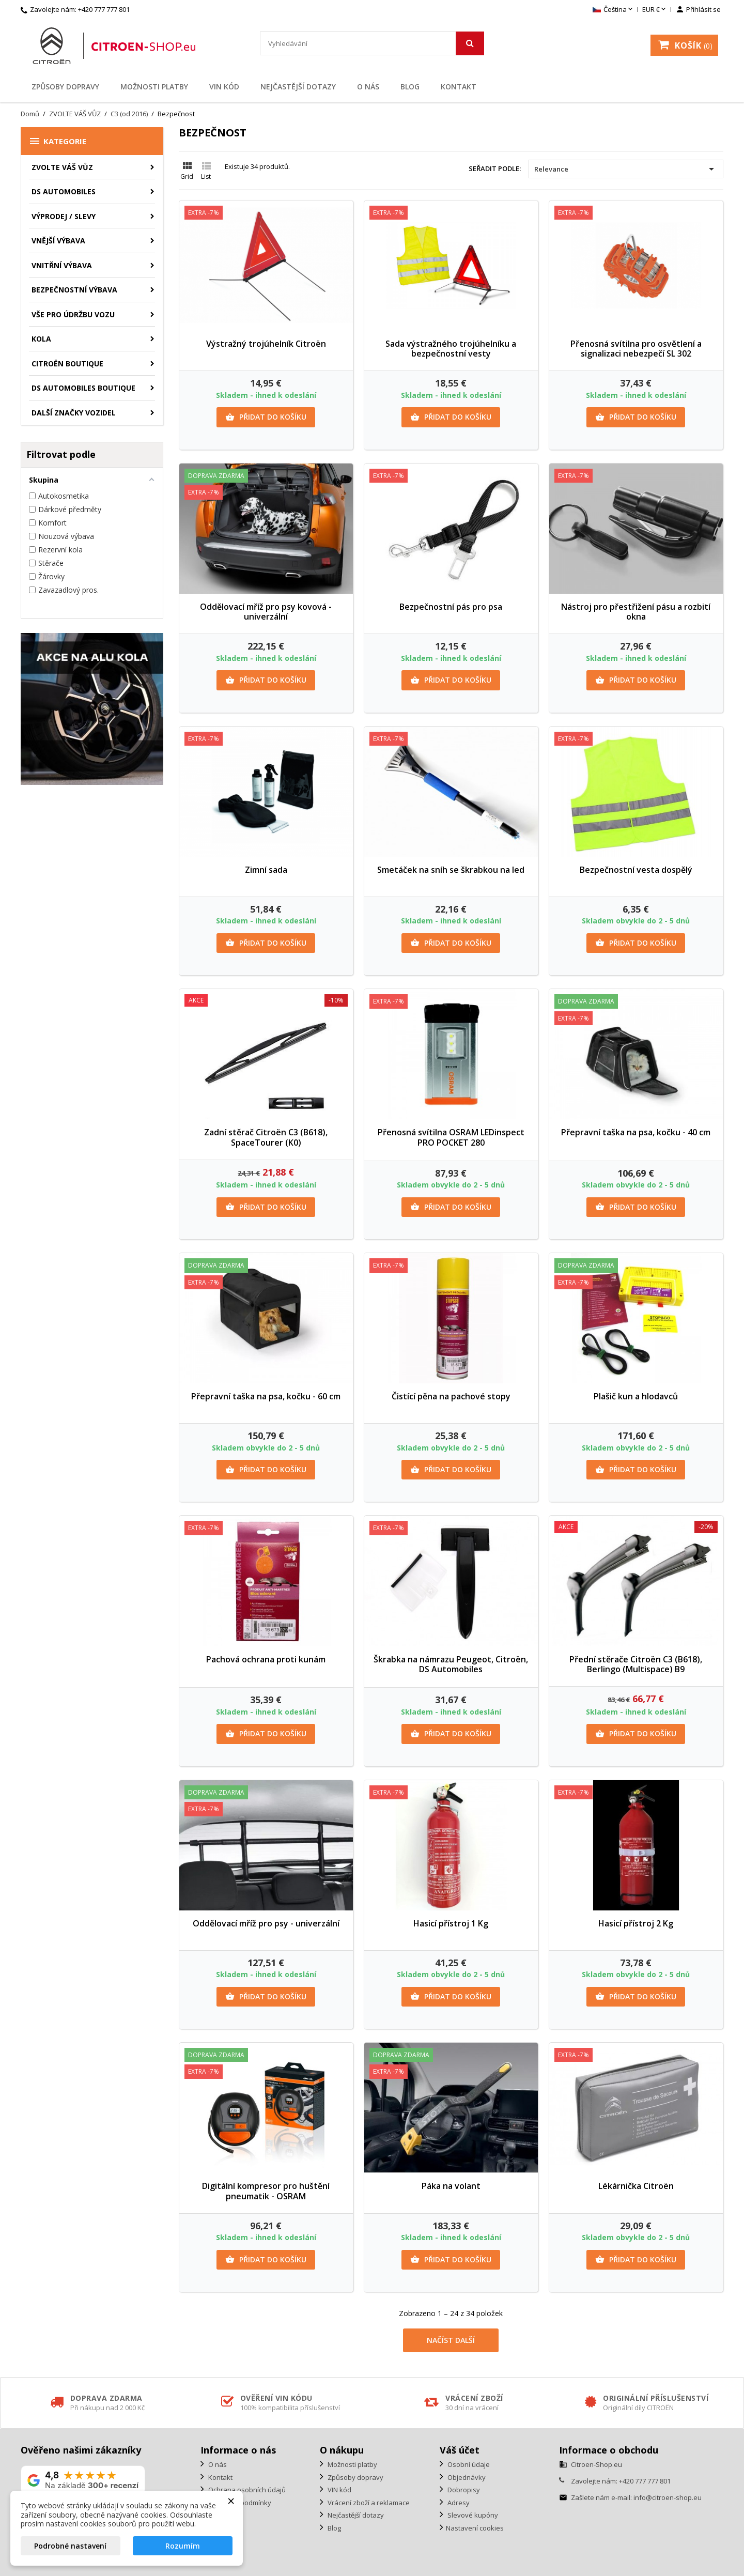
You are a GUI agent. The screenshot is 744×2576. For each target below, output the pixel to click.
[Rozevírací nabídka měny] (655, 9)
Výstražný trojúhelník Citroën (266, 343)
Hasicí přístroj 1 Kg (450, 1923)
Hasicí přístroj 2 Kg (635, 1923)
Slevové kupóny (472, 2515)
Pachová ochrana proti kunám (266, 1659)
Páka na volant (451, 2186)
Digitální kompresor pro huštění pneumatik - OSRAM (266, 2191)
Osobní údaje (468, 2464)
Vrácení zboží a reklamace (368, 2502)
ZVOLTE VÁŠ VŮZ (62, 167)
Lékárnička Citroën (636, 2186)
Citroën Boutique (67, 363)
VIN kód (224, 86)
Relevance (626, 169)
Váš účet (459, 2450)
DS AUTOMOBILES (64, 191)
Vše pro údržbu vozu (73, 314)
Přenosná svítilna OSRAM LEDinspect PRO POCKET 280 (451, 1137)
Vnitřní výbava (62, 265)
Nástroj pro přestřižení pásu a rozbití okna (635, 612)
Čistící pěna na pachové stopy (451, 1396)
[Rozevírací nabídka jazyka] (613, 9)
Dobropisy (463, 2489)
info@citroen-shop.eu (667, 2497)
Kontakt (458, 86)
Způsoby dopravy (65, 86)
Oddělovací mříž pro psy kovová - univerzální (266, 612)
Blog (410, 86)
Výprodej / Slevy (64, 216)
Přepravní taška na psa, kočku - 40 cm (635, 1132)
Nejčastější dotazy (298, 86)
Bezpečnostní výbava (74, 290)
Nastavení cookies (475, 2528)
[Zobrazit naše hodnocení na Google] (83, 2480)
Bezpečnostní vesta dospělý (636, 869)
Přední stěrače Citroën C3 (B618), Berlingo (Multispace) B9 (635, 1664)
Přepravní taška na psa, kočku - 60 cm (265, 1396)
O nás (368, 86)
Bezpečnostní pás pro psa (450, 606)
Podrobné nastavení (70, 2546)
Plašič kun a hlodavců (636, 1396)
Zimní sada (266, 869)
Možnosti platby (154, 86)
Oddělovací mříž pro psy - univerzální (266, 1923)
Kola (41, 339)
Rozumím (182, 2546)
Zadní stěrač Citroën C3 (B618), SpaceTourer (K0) (266, 1137)
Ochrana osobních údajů (246, 2489)
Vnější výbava (58, 240)
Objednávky (466, 2477)
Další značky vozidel (74, 413)
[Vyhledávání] (372, 43)
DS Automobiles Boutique (83, 388)
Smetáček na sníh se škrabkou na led (450, 869)
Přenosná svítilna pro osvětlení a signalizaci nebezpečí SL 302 (636, 349)
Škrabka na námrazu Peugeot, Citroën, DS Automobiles (451, 1664)
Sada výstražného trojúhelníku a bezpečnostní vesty (450, 349)
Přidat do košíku (265, 417)
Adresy (458, 2502)
